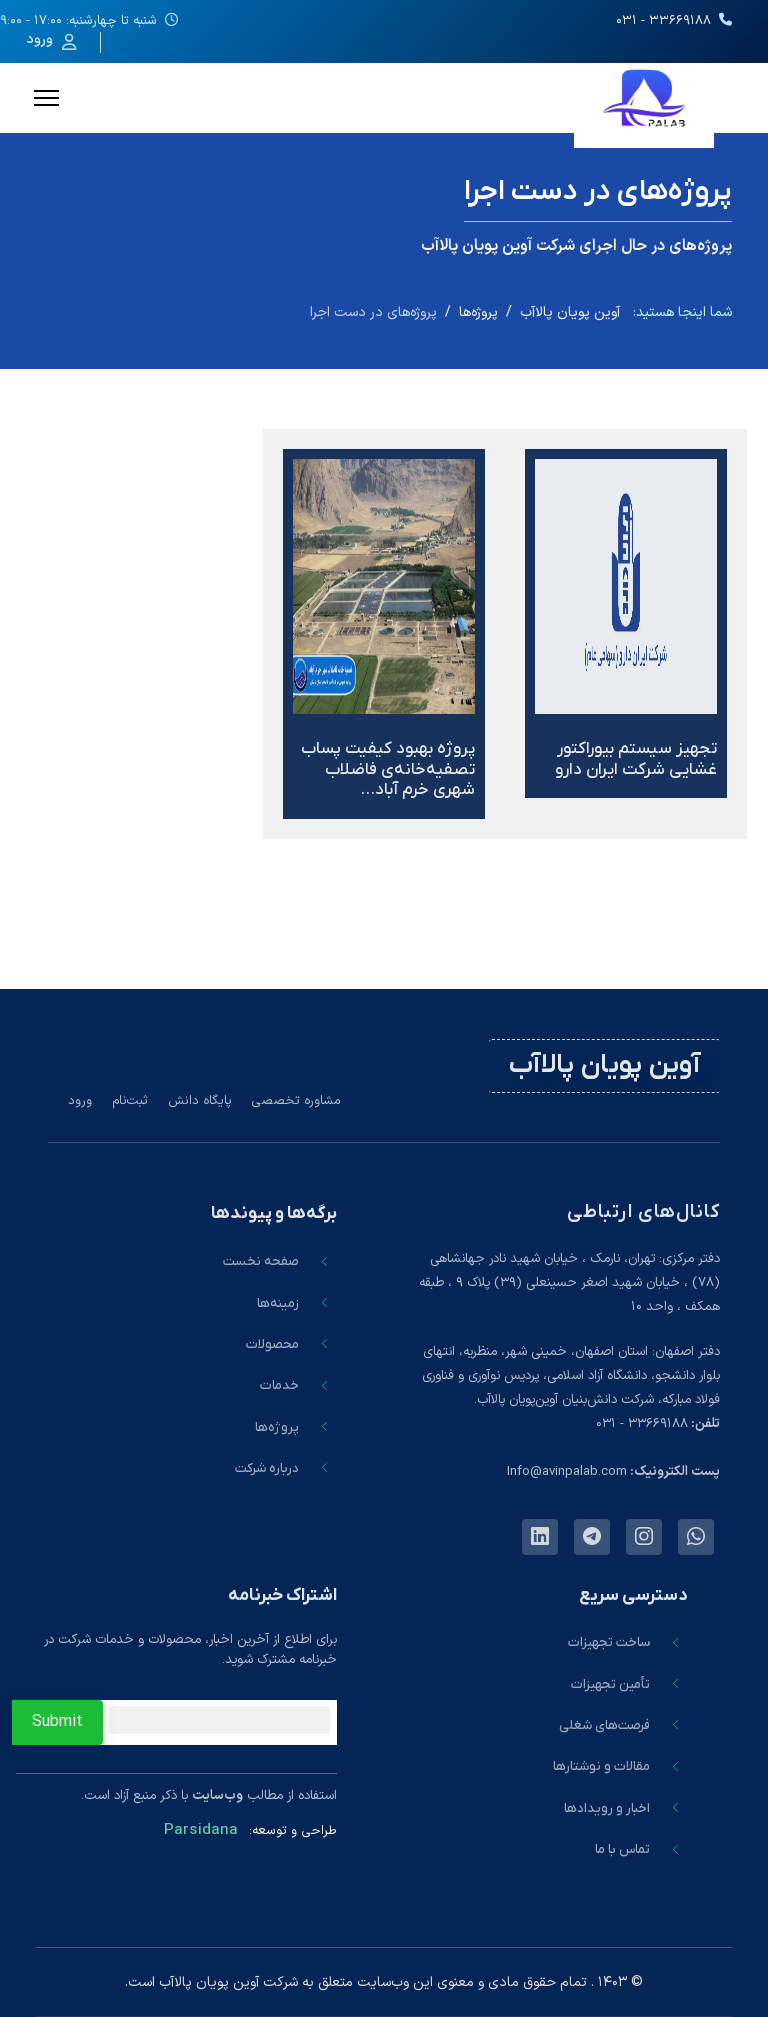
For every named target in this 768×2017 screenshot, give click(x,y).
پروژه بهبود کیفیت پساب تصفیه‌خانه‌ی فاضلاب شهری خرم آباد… (388, 769)
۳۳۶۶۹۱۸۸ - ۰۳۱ (663, 21)
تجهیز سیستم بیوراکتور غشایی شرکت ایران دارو (636, 759)
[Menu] (46, 98)
